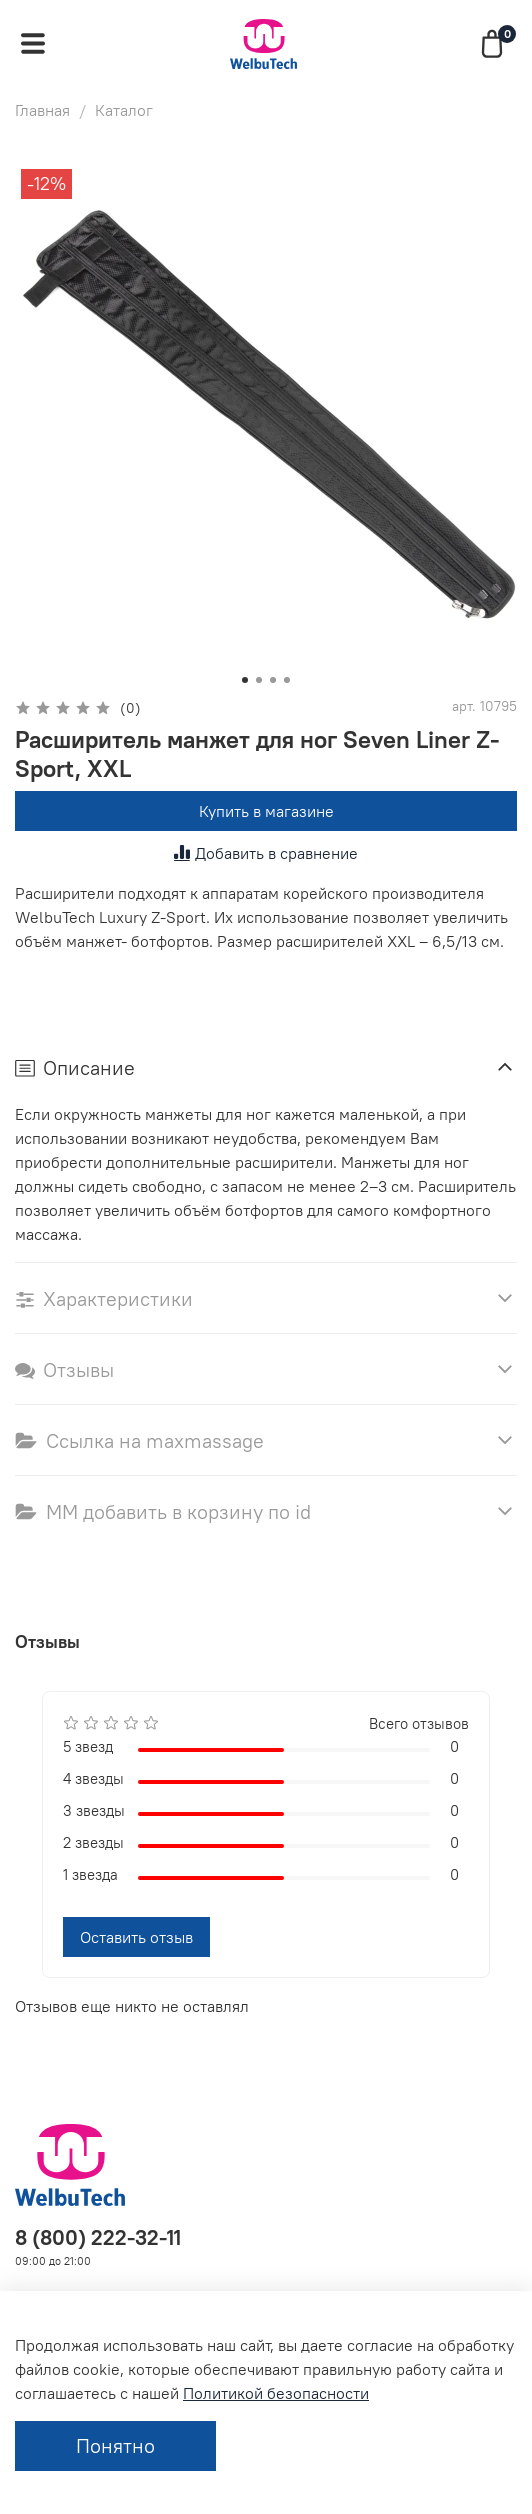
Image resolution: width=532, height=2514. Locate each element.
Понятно (115, 2445)
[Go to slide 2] (259, 680)
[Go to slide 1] (245, 680)
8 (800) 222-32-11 (98, 2237)
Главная (42, 110)
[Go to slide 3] (273, 680)
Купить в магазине (266, 811)
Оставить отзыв (136, 1937)
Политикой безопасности (276, 2393)
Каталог (124, 110)
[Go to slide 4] (287, 680)
